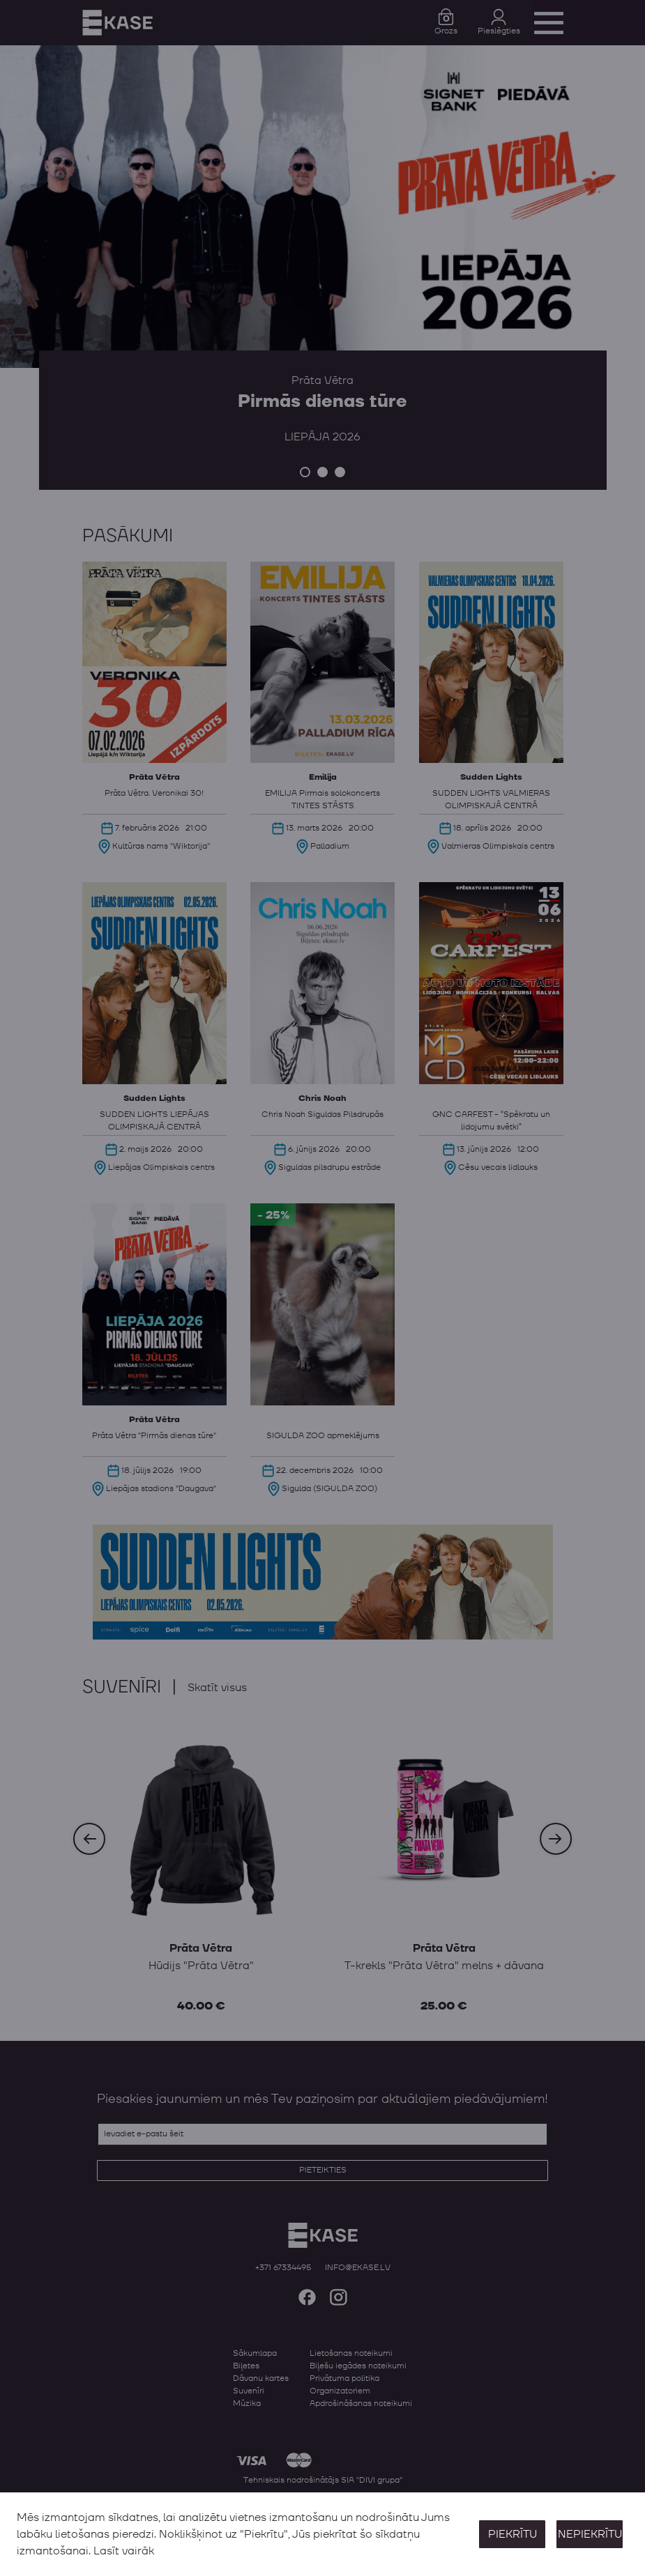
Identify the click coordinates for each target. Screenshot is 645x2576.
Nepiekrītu (590, 2534)
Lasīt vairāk (123, 2551)
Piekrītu (512, 2534)
